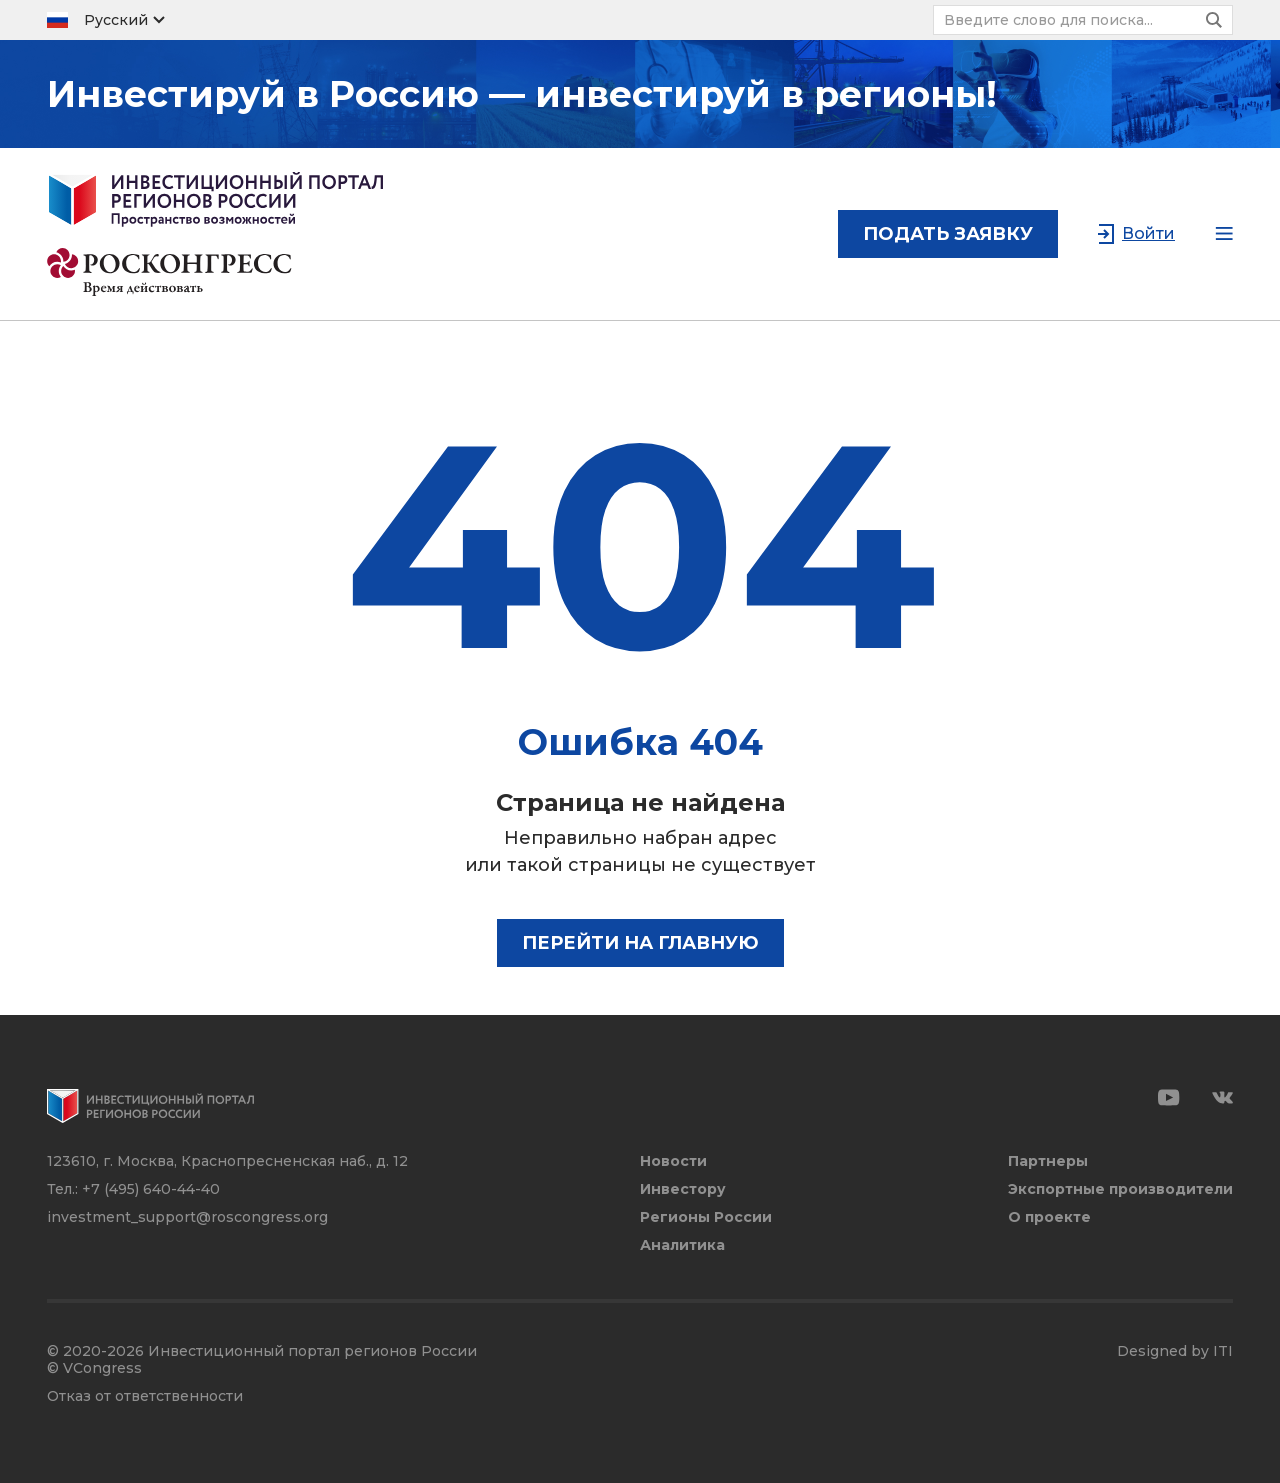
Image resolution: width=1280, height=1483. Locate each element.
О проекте (1049, 1217)
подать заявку (948, 234)
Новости (673, 1161)
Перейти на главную (640, 943)
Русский (116, 20)
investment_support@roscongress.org (187, 1217)
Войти (1148, 233)
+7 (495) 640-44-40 (151, 1189)
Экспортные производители (1120, 1189)
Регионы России (706, 1217)
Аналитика (682, 1245)
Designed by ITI (1175, 1351)
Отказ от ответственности (145, 1396)
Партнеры (1048, 1161)
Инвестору (683, 1189)
